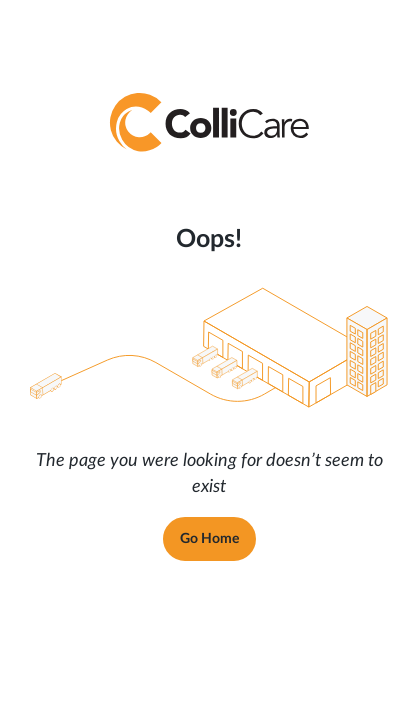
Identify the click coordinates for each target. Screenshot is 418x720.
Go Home (209, 539)
